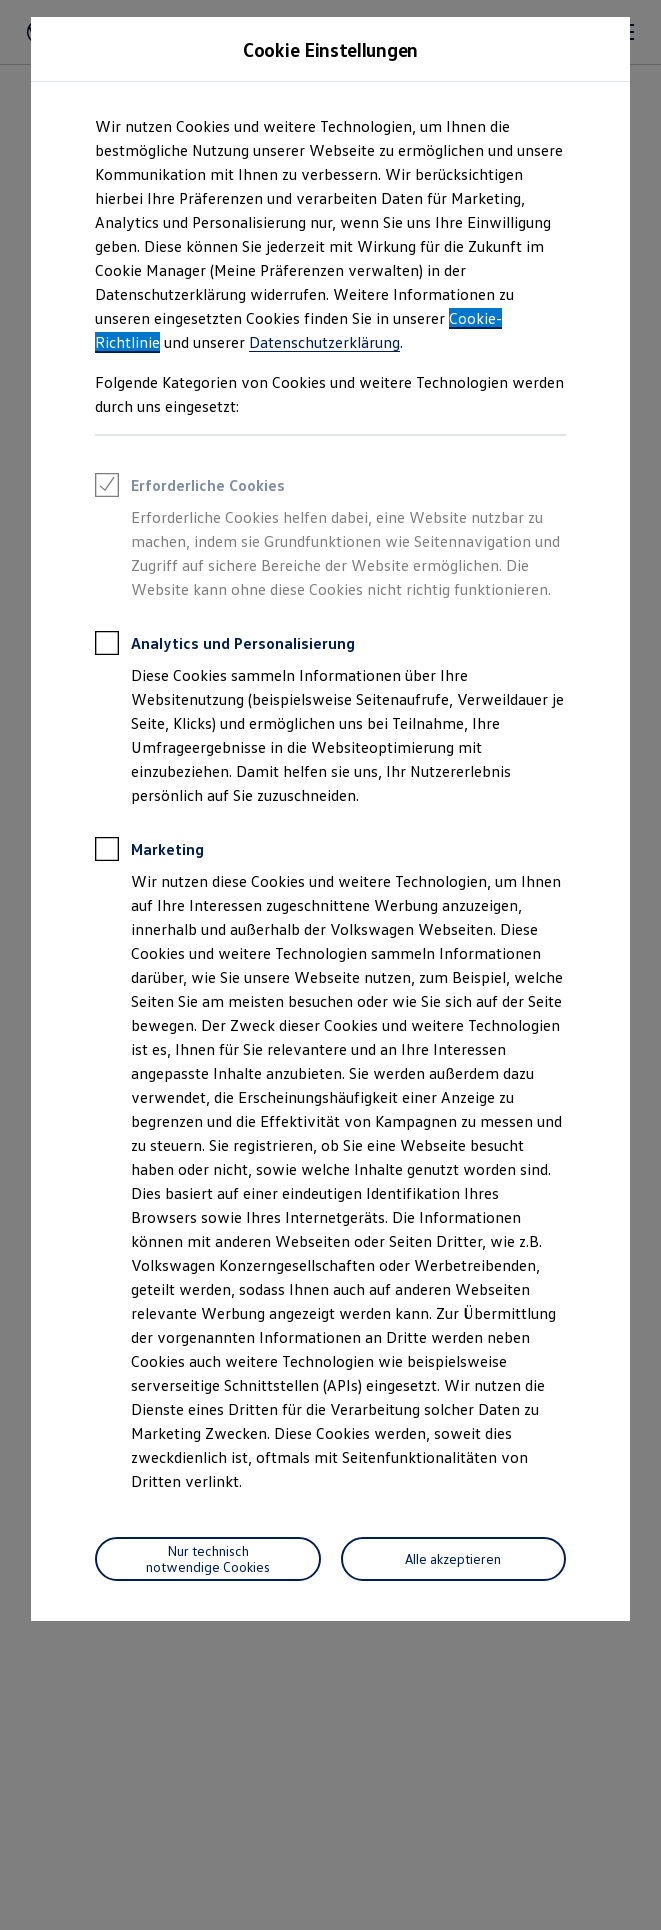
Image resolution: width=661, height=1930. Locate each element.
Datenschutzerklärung (324, 342)
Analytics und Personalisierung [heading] (225, 646)
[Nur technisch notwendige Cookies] (208, 1559)
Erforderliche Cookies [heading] (190, 488)
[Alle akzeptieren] (454, 1559)
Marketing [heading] (149, 852)
